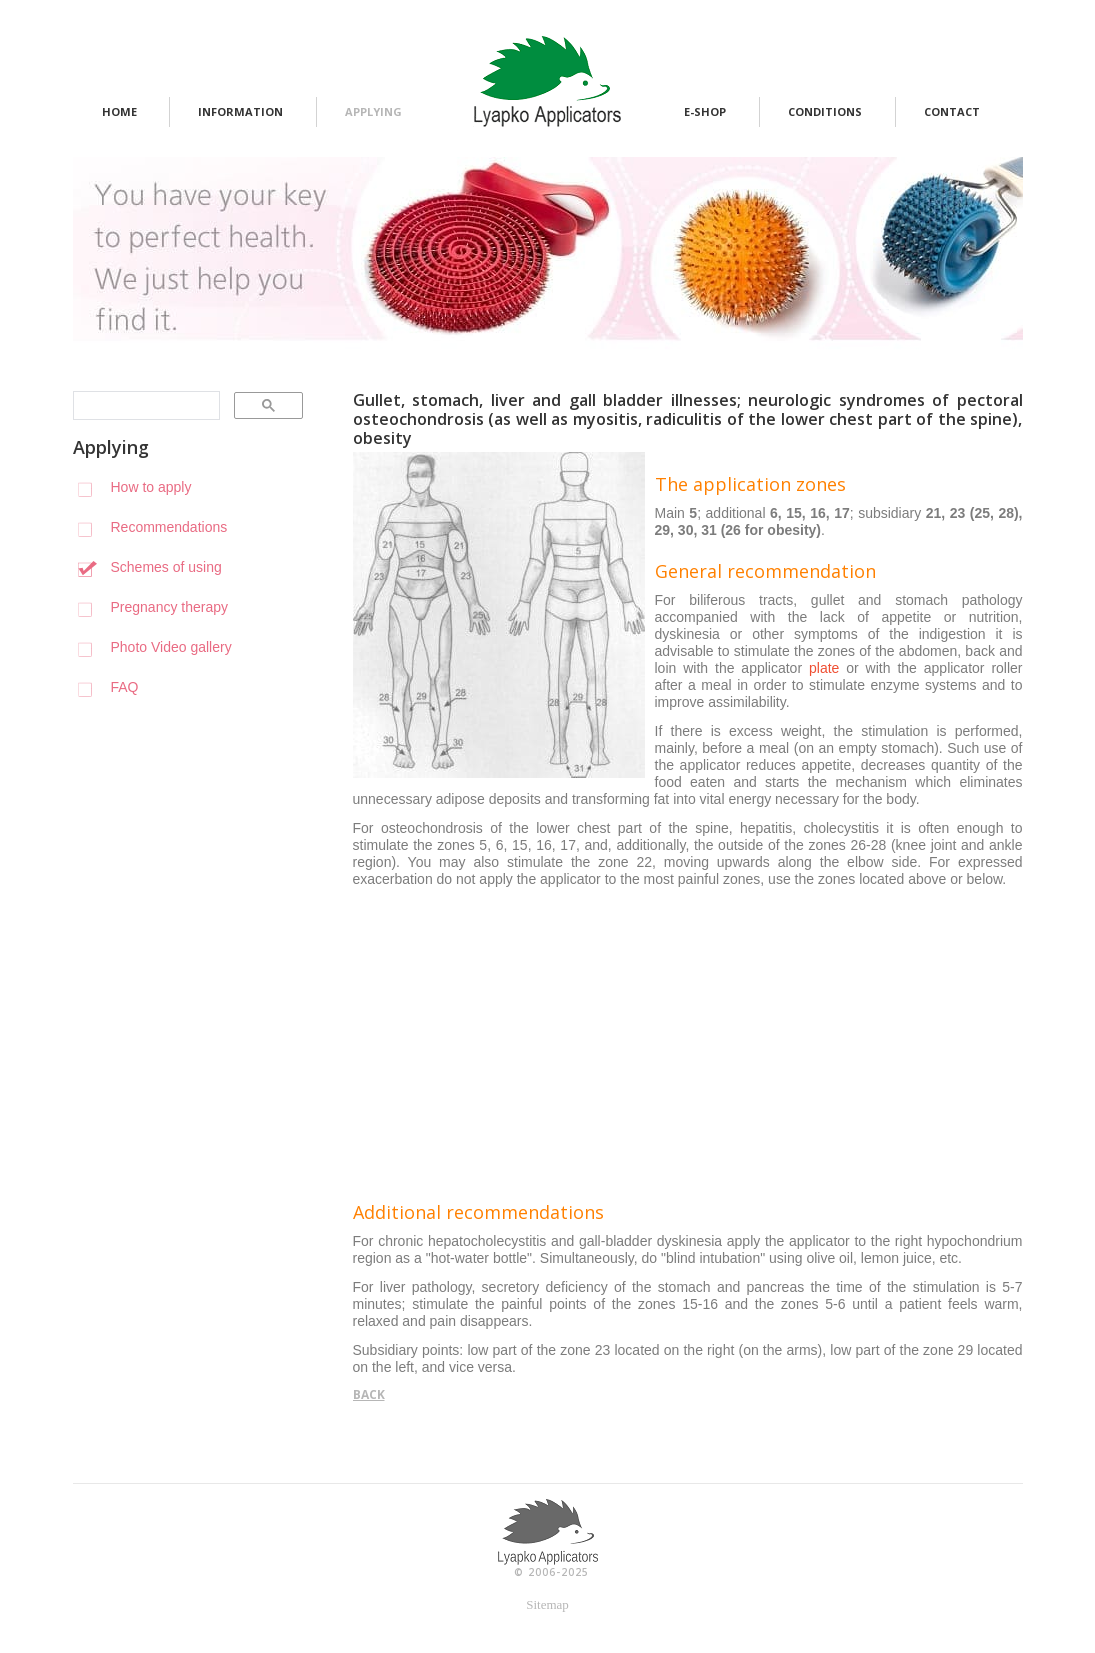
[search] (144, 406)
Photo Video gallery (171, 647)
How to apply (151, 487)
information (240, 111)
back (369, 1394)
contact (952, 111)
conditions (825, 111)
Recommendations (169, 527)
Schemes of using (166, 567)
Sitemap (547, 1604)
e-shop (705, 111)
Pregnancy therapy (170, 607)
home (119, 111)
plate (824, 668)
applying (373, 111)
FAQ (125, 687)
